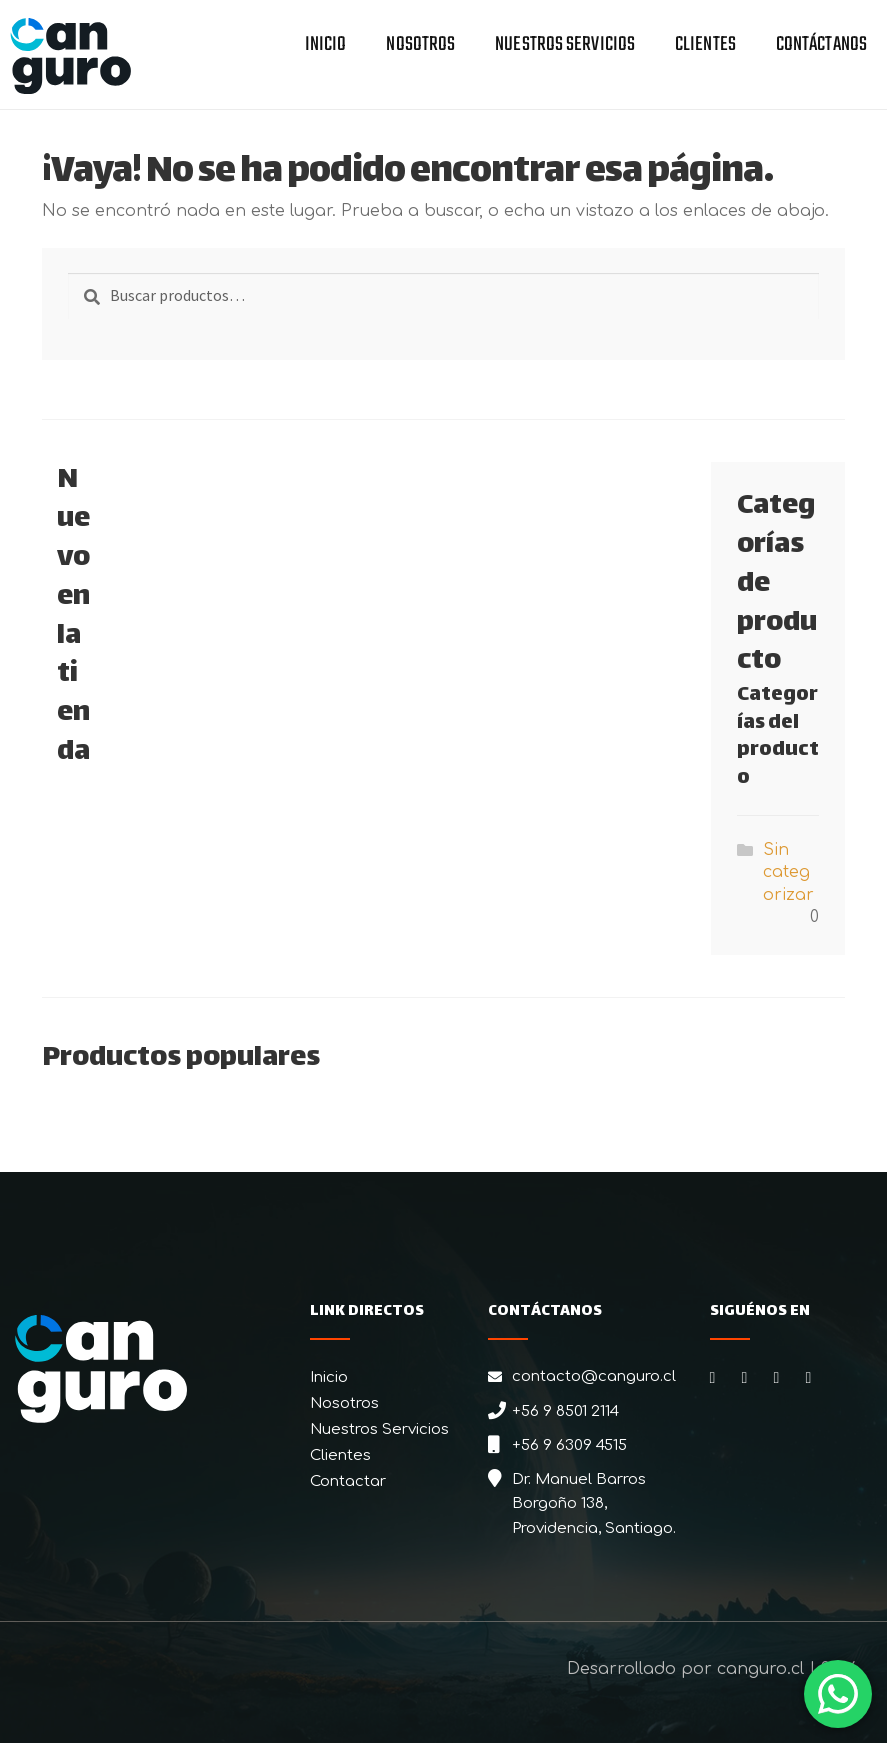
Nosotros (420, 46)
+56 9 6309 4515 (569, 1445)
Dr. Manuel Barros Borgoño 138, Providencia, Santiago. (594, 1504)
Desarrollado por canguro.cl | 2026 (712, 1669)
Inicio (326, 46)
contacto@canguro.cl (594, 1376)
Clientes (705, 46)
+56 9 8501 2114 (565, 1411)
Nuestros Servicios (565, 46)
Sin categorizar (788, 872)
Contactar (348, 1481)
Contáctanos (821, 46)
